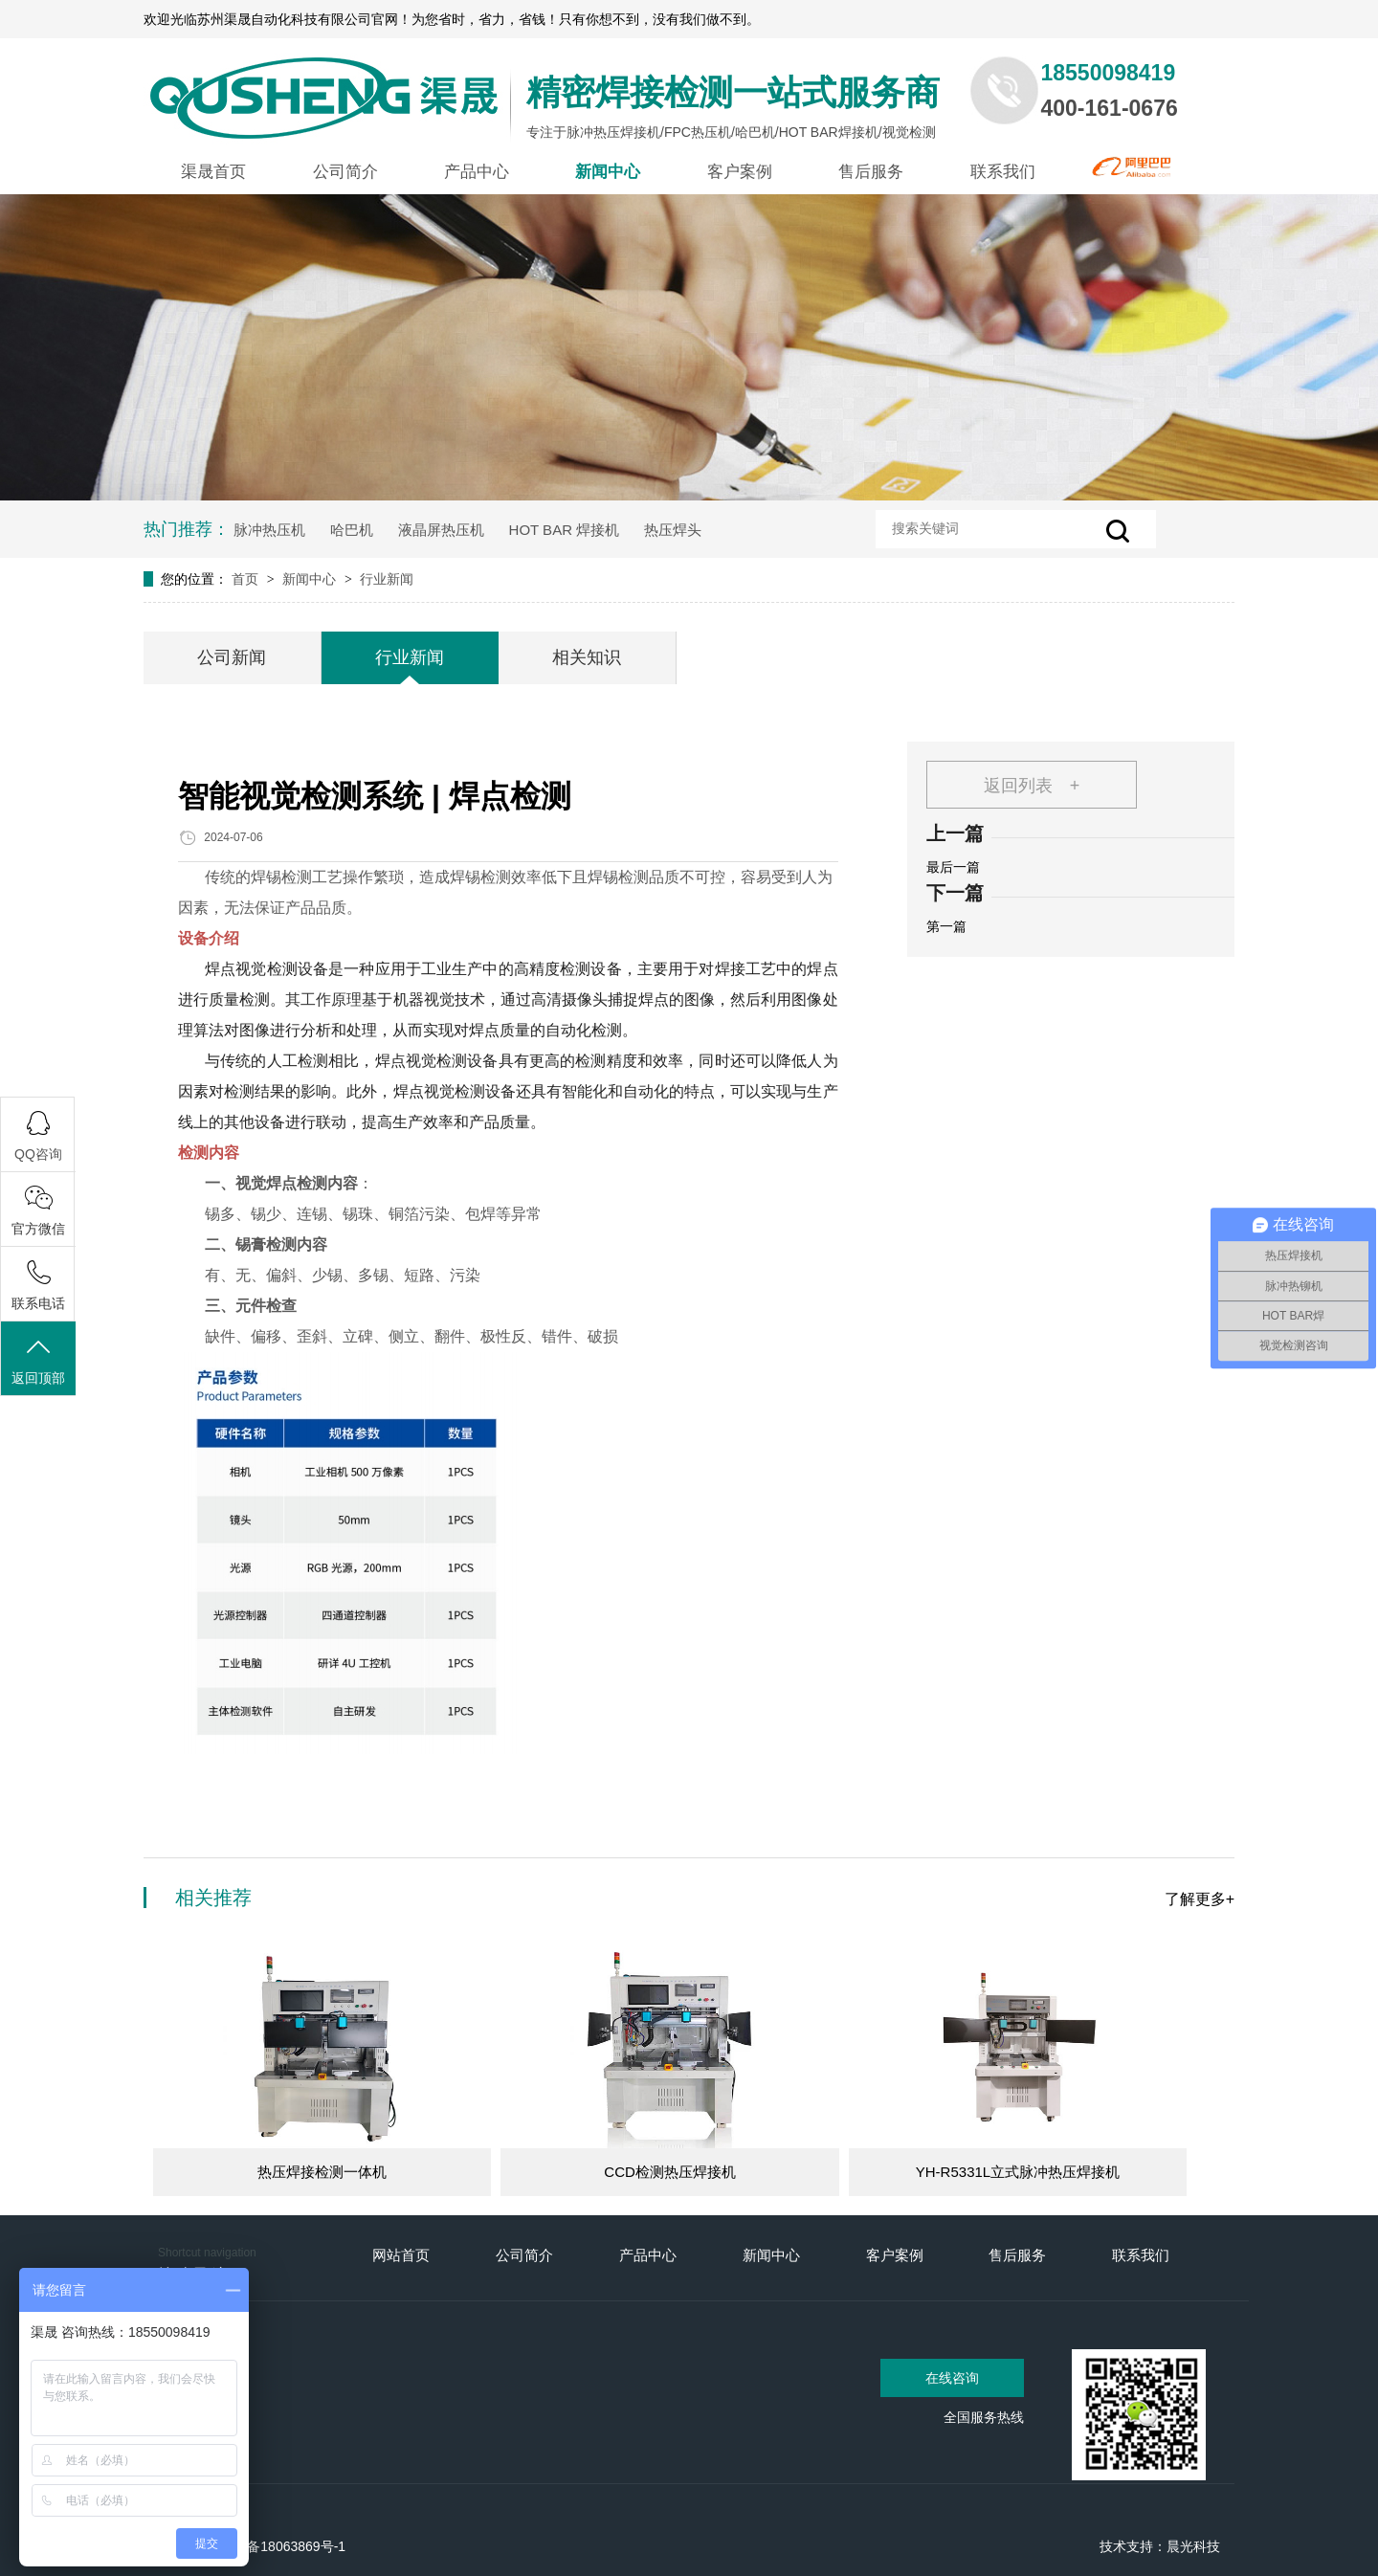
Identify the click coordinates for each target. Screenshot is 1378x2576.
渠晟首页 (213, 172)
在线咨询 (952, 2378)
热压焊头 (672, 530)
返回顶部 (38, 1360)
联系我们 (1002, 172)
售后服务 (870, 172)
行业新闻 (386, 579)
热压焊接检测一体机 (322, 2172)
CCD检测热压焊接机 (670, 2172)
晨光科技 (1193, 2546)
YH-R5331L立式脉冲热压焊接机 (1018, 2172)
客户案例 (739, 172)
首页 (247, 579)
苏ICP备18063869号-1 (278, 2546)
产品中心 (476, 172)
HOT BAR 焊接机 (564, 530)
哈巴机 (351, 530)
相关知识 (586, 657)
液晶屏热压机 (441, 530)
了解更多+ (1199, 1899)
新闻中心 (607, 172)
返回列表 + (1032, 785)
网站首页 (401, 2255)
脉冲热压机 (269, 530)
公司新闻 (231, 657)
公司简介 (345, 172)
